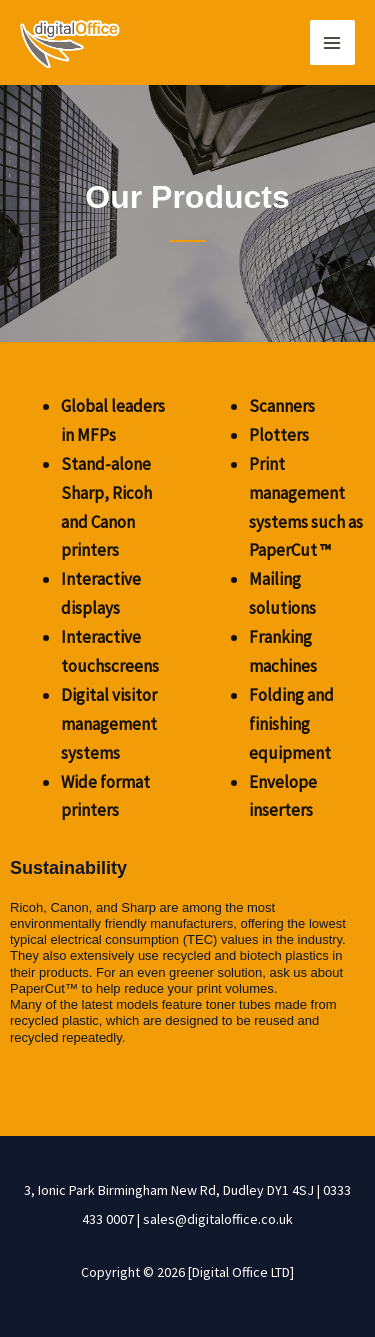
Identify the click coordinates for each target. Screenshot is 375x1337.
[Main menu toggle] (333, 43)
